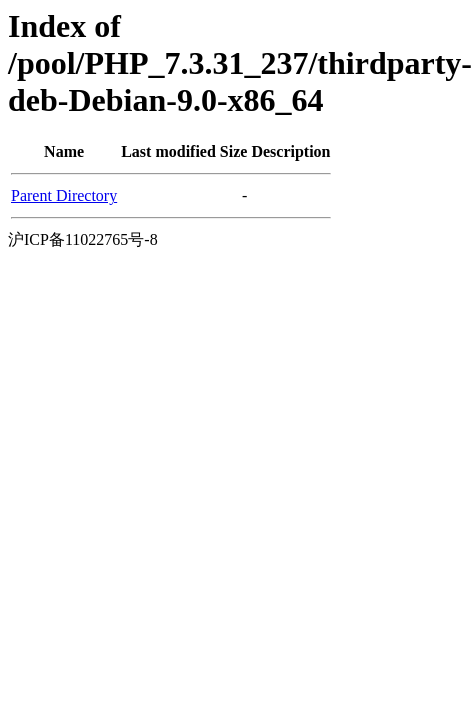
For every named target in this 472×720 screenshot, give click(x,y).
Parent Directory (64, 195)
